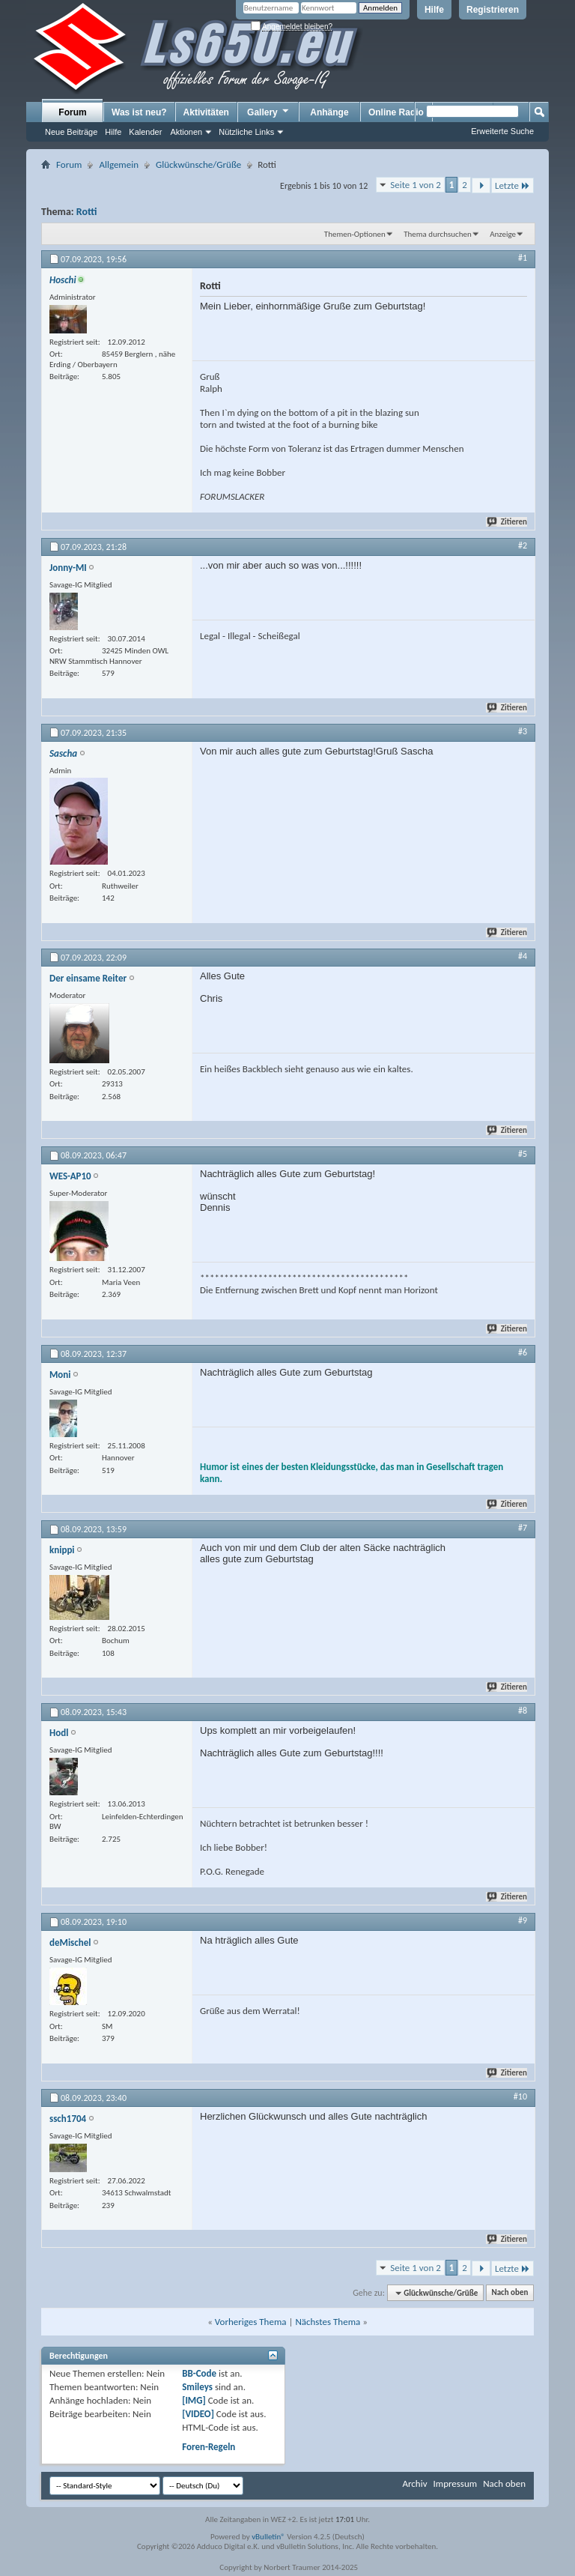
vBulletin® (268, 2537)
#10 (520, 2096)
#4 (522, 956)
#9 (522, 1920)
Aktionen (186, 131)
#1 (522, 258)
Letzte (512, 185)
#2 (522, 545)
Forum (72, 112)
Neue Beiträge (71, 131)
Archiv (414, 2483)
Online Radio (396, 112)
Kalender (145, 131)
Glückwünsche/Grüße (198, 164)
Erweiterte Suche (502, 131)
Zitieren (507, 522)
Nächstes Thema (327, 2321)
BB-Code (199, 2373)
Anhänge (329, 112)
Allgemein (119, 164)
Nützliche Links (246, 131)
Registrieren (492, 9)
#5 (522, 1154)
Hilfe (434, 9)
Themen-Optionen (355, 234)
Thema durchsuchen (438, 234)
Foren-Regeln (208, 2446)
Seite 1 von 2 (415, 184)
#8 (522, 1710)
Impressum (455, 2483)
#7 (522, 1528)
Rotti (86, 211)
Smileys (197, 2386)
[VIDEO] (198, 2413)
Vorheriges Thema (251, 2321)
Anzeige (503, 234)
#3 (522, 731)
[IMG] (194, 2400)
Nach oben (509, 2293)
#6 (522, 1352)
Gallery (268, 112)
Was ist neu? (139, 112)
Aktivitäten (206, 112)
